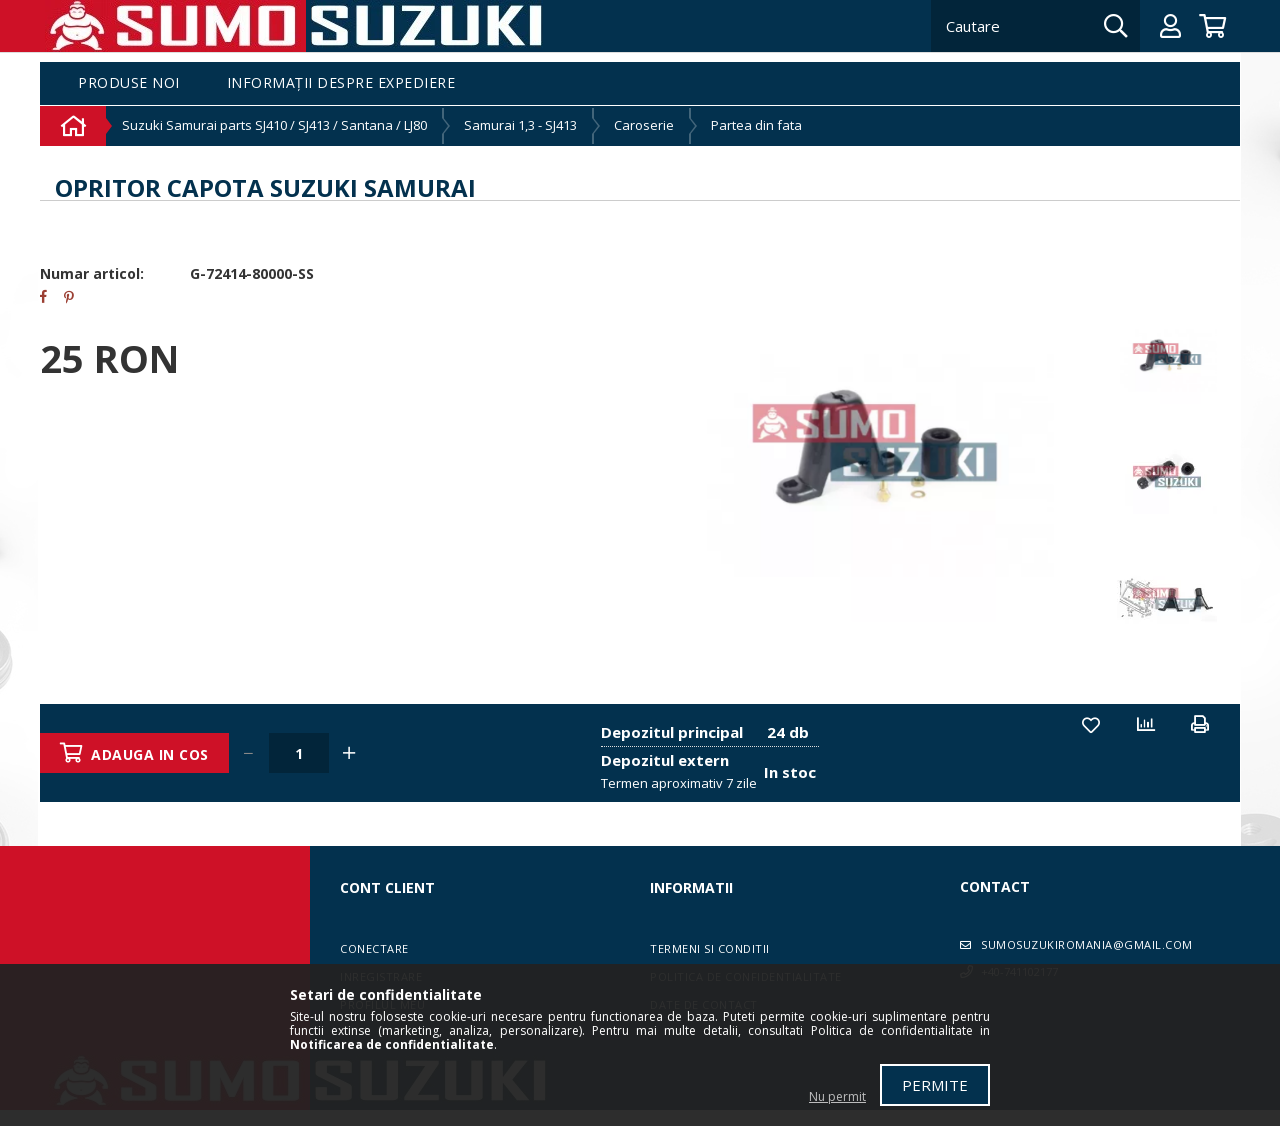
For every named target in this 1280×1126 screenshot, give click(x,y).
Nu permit (837, 1096)
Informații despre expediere (341, 83)
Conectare (374, 948)
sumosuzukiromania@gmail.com (1087, 944)
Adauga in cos (151, 754)
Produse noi (129, 83)
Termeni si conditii (710, 948)
